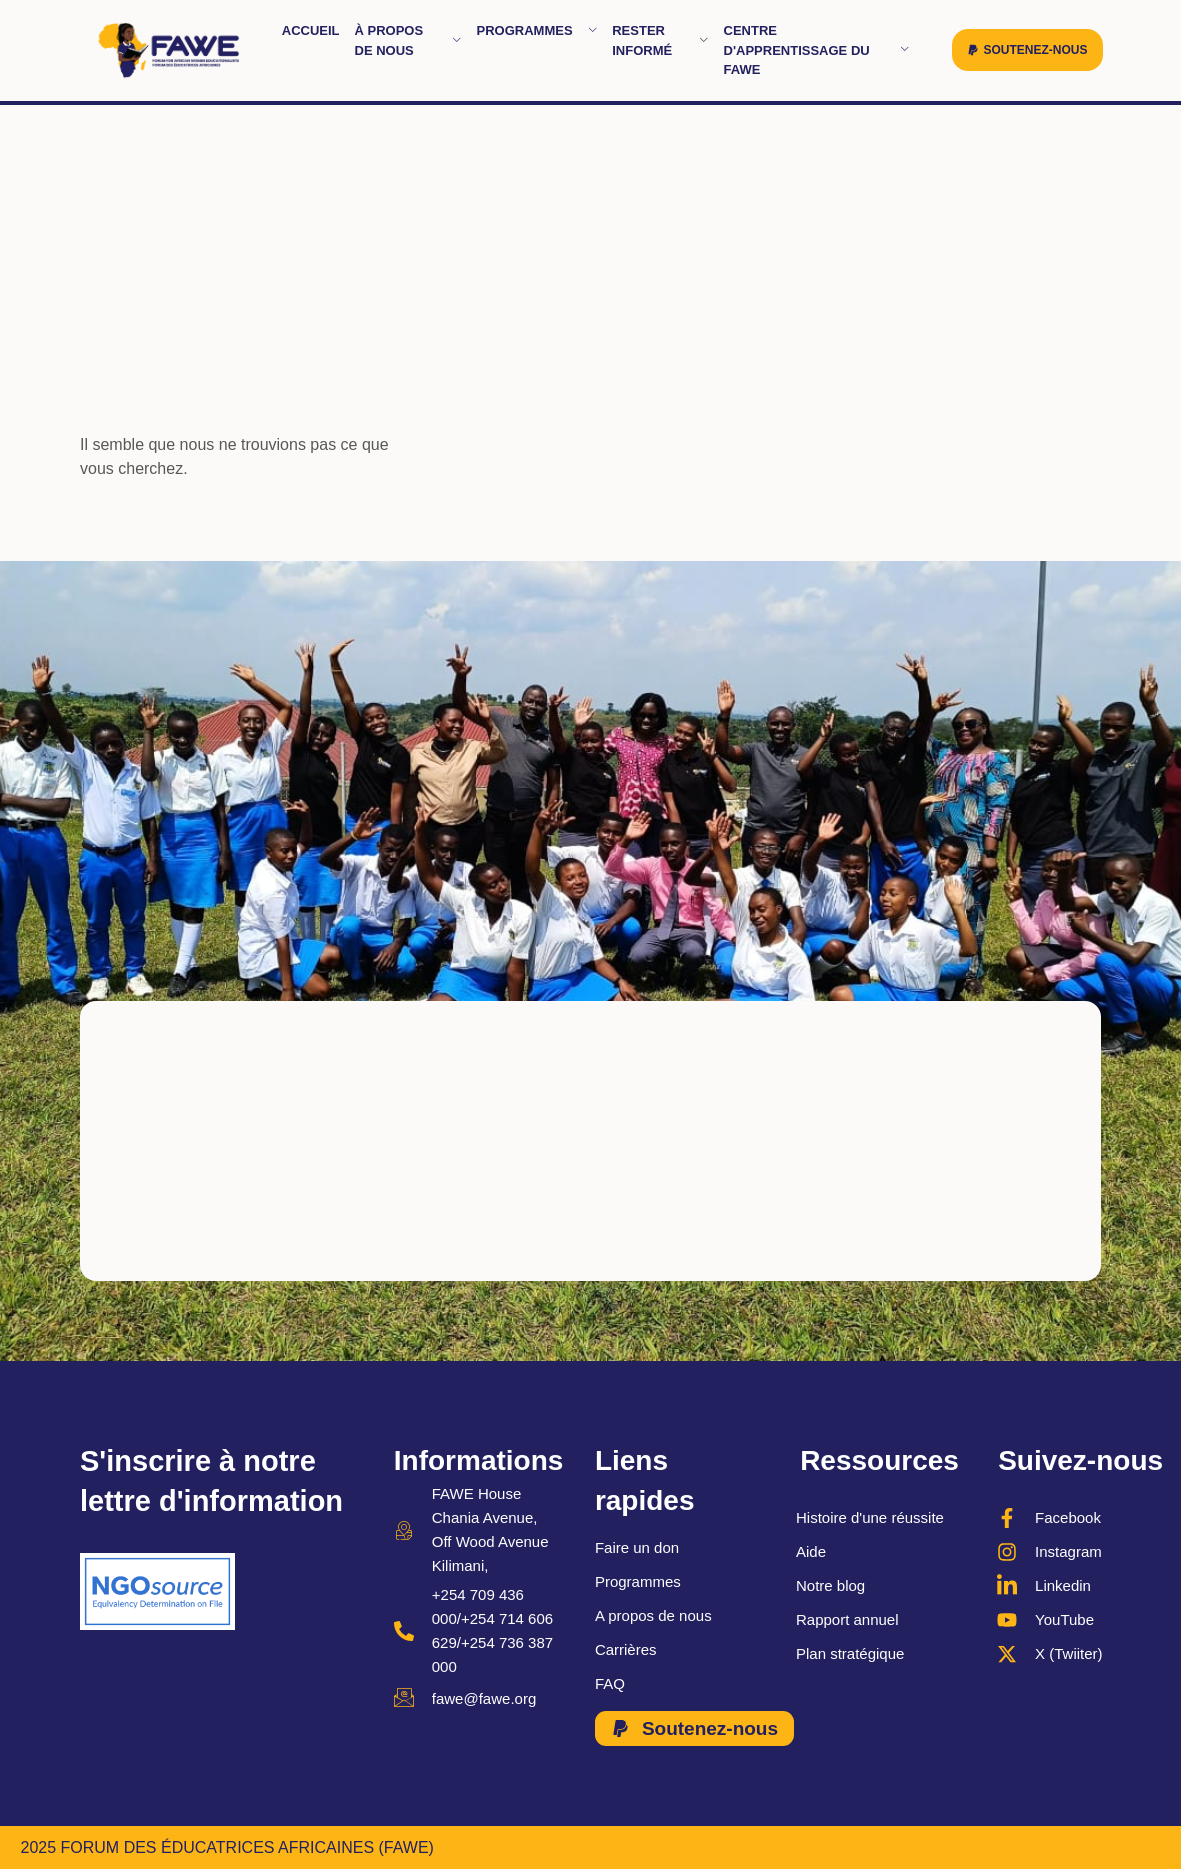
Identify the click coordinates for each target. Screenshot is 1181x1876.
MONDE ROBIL (1104, 1849)
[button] (1027, 50)
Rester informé (660, 40)
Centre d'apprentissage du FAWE (817, 50)
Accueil (311, 30)
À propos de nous (408, 40)
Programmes (537, 30)
